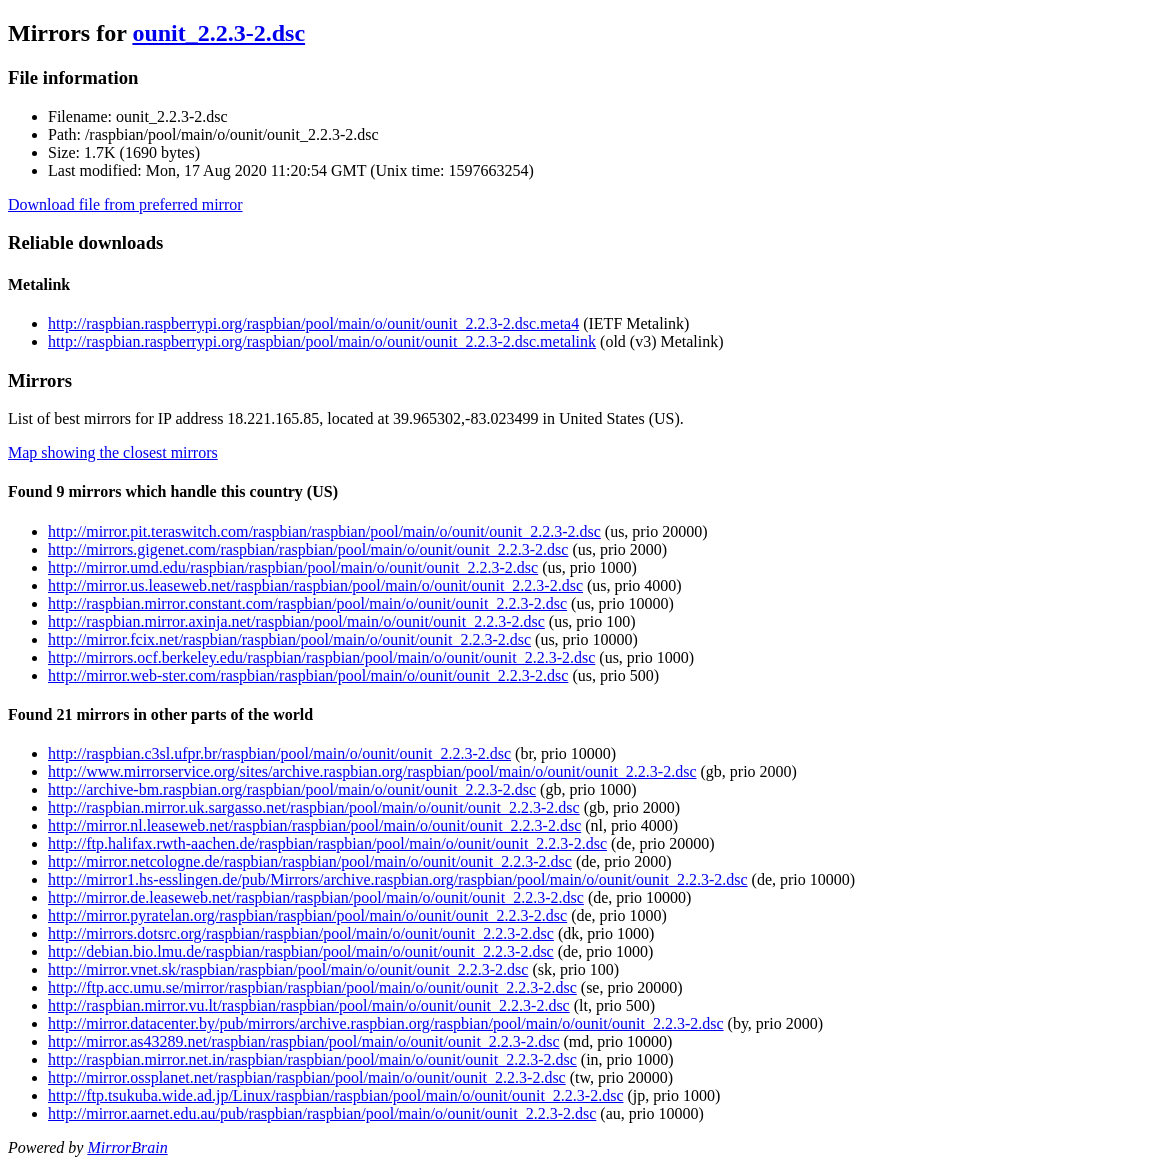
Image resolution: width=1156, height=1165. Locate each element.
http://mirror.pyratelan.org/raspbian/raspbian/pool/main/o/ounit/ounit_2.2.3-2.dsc (307, 915)
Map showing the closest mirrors (113, 452)
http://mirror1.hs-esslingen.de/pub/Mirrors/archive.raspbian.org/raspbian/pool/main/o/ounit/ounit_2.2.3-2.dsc (398, 879)
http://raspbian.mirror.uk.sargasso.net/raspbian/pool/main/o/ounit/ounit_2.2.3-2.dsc (314, 807)
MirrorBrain (127, 1147)
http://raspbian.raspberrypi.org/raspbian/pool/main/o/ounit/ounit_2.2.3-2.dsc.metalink (322, 341)
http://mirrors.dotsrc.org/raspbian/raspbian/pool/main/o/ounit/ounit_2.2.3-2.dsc (301, 933)
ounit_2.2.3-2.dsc (218, 33)
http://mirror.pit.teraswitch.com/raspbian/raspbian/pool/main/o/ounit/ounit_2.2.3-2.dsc (324, 531)
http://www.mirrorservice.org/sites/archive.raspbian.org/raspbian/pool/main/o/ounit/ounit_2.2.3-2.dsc (372, 771)
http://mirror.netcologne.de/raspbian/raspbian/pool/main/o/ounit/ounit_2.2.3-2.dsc (310, 861)
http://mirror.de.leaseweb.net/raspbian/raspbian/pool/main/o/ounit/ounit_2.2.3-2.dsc (316, 897)
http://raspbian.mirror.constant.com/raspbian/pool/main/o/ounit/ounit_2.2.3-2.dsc (307, 603)
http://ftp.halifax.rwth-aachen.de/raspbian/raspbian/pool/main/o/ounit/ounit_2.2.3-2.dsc (327, 843)
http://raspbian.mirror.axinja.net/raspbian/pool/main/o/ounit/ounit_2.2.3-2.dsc (296, 621)
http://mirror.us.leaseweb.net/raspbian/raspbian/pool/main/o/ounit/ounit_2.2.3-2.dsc (315, 585)
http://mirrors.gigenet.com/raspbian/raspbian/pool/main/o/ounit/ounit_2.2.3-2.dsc (308, 549)
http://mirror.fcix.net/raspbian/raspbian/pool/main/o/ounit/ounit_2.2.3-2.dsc (289, 639)
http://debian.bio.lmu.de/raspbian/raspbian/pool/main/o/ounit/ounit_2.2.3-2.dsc (301, 951)
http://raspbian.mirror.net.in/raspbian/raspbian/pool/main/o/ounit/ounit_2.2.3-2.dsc (312, 1059)
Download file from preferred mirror (125, 204)
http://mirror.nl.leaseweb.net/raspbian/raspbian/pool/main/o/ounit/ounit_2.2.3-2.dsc (314, 825)
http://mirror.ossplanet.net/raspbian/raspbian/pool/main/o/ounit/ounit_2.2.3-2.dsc (307, 1077)
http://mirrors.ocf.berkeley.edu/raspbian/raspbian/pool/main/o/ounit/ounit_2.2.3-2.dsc (321, 657)
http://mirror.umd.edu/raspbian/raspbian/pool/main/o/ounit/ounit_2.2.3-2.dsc (293, 567)
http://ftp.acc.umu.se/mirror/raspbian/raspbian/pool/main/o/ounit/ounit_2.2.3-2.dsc (312, 987)
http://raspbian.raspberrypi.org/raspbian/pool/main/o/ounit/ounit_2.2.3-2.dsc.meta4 (313, 323)
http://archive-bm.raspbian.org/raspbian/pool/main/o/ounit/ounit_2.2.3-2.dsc (292, 789)
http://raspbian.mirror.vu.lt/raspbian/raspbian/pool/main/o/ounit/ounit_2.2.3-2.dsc (309, 1005)
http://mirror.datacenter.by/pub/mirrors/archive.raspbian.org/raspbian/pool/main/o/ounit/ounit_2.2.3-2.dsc (386, 1023)
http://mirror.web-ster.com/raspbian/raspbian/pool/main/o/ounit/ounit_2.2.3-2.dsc (308, 675)
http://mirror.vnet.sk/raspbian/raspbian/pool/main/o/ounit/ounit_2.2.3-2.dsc (288, 969)
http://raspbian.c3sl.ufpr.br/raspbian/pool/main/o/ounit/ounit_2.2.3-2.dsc (279, 753)
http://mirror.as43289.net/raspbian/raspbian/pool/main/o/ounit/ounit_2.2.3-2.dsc (304, 1041)
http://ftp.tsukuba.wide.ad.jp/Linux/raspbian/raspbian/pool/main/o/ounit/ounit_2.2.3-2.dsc (335, 1095)
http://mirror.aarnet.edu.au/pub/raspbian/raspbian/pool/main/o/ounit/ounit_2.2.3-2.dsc (322, 1113)
